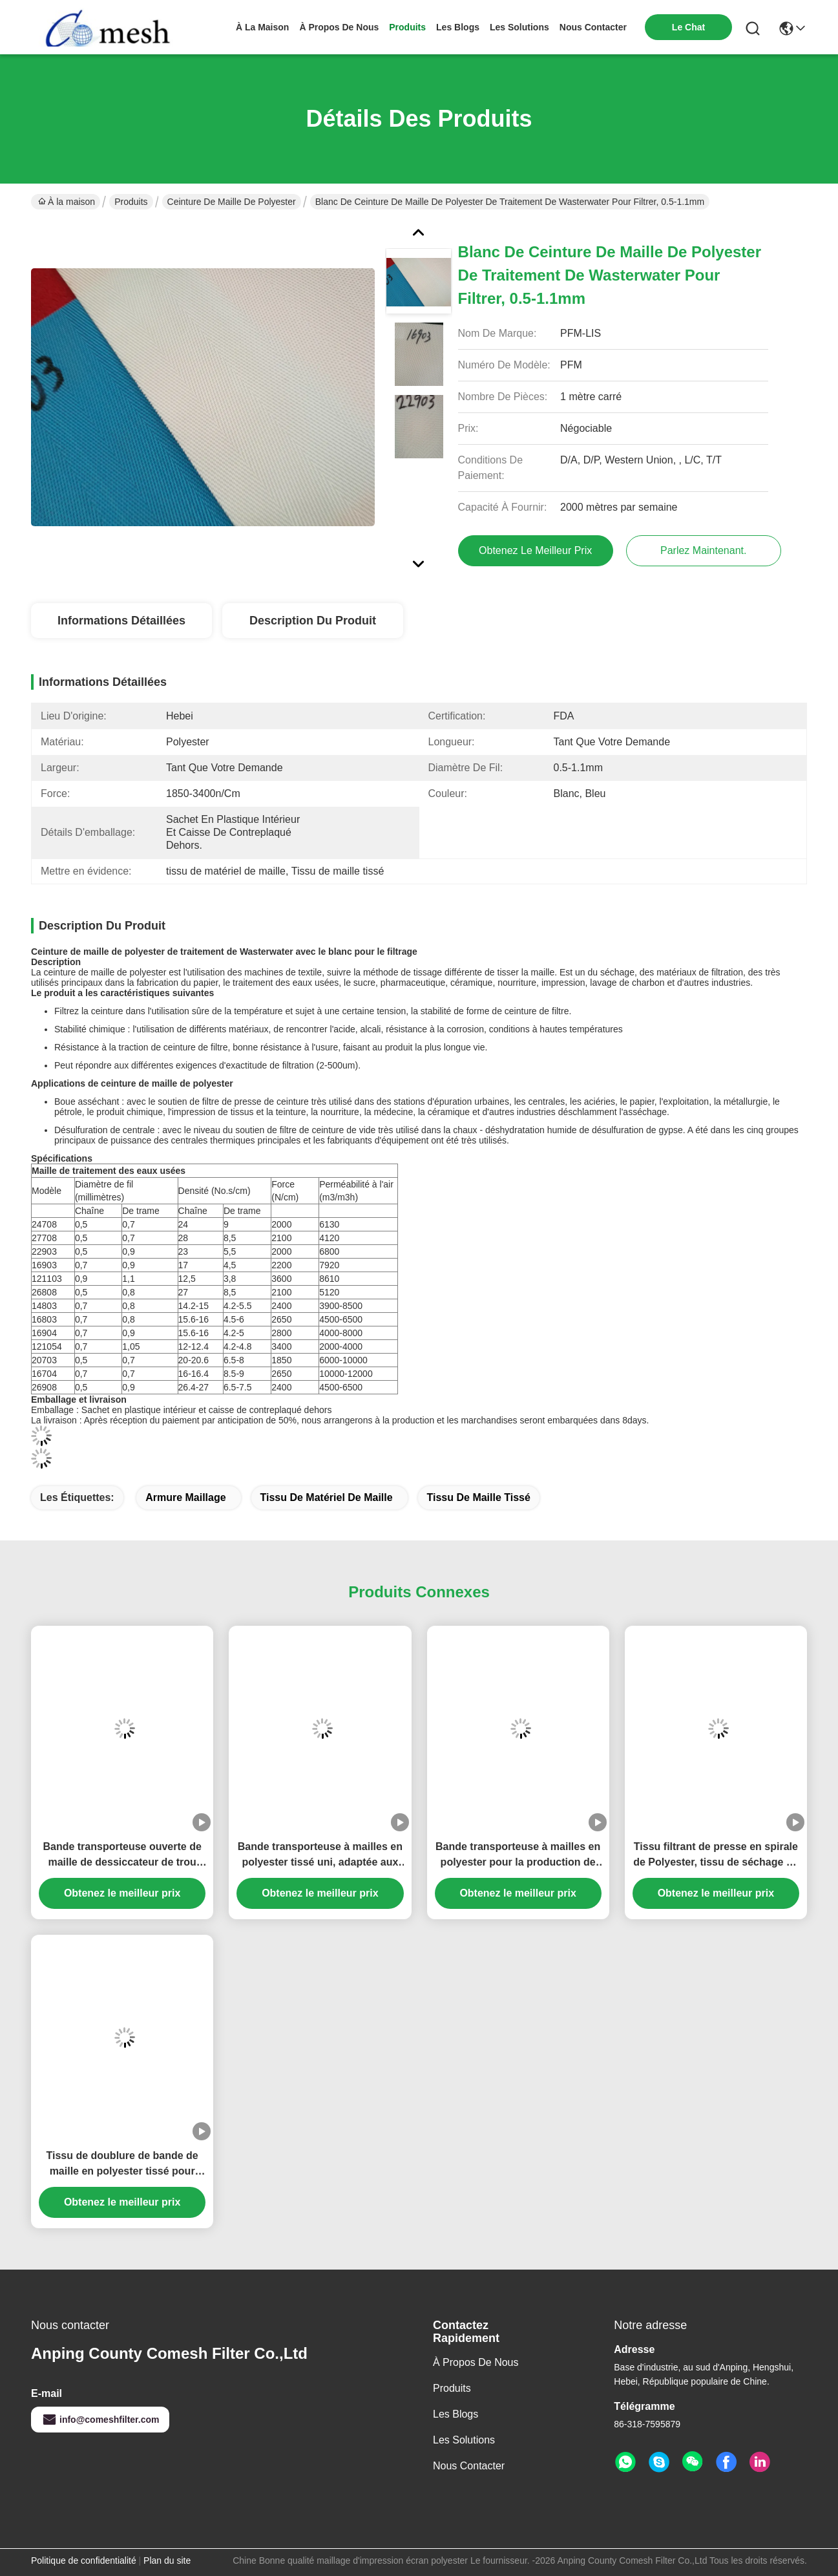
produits (407, 27)
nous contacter (593, 27)
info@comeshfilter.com (100, 2419)
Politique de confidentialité (83, 2560)
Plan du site (167, 2560)
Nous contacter (469, 2465)
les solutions (519, 27)
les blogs (457, 27)
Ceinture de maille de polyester (231, 202)
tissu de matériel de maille (326, 1497)
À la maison (262, 27)
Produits (130, 202)
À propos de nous (339, 27)
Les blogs (455, 2414)
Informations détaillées (121, 620)
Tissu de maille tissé (478, 1497)
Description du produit (312, 620)
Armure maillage (185, 1497)
